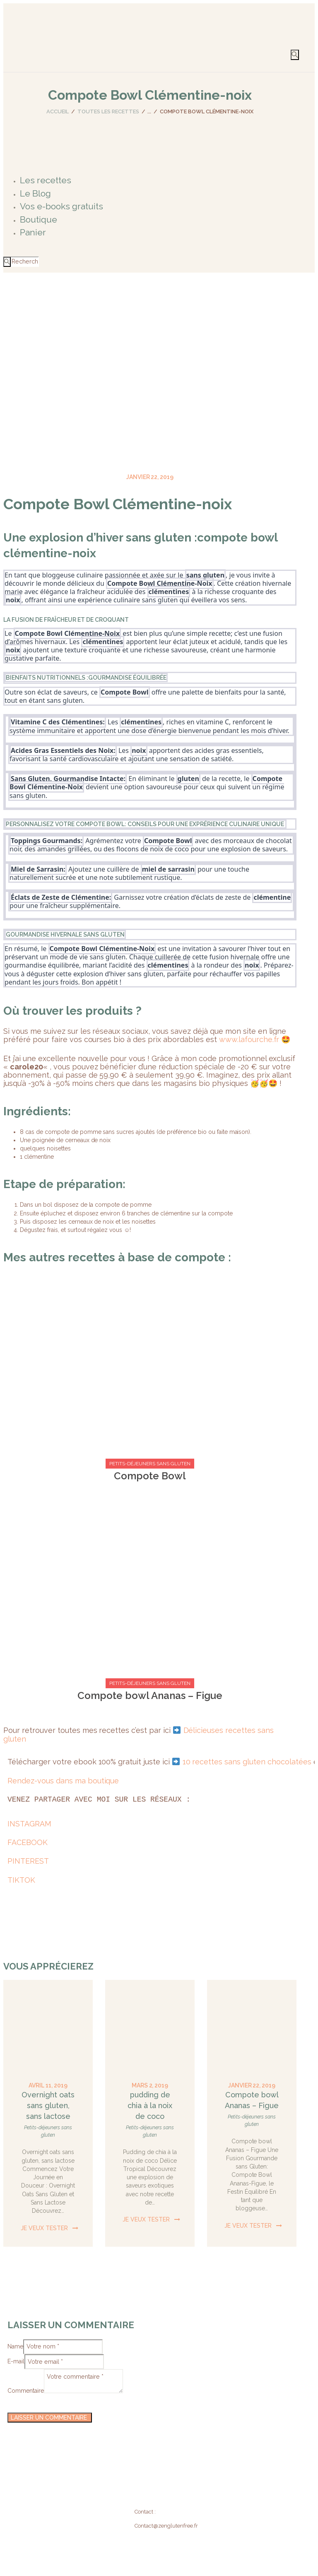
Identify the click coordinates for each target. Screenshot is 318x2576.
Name (15, 2344)
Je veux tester (44, 2227)
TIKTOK (21, 1879)
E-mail (15, 2355)
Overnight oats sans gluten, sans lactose (48, 2105)
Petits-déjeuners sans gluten (149, 1464)
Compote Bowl (150, 1476)
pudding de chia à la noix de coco (150, 2105)
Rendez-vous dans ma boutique (63, 1780)
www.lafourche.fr (249, 1039)
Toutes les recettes (108, 111)
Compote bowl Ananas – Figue (149, 1695)
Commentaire (25, 2379)
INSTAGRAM (29, 1823)
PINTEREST (28, 1861)
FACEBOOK (27, 1842)
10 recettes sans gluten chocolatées (247, 1761)
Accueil (57, 111)
